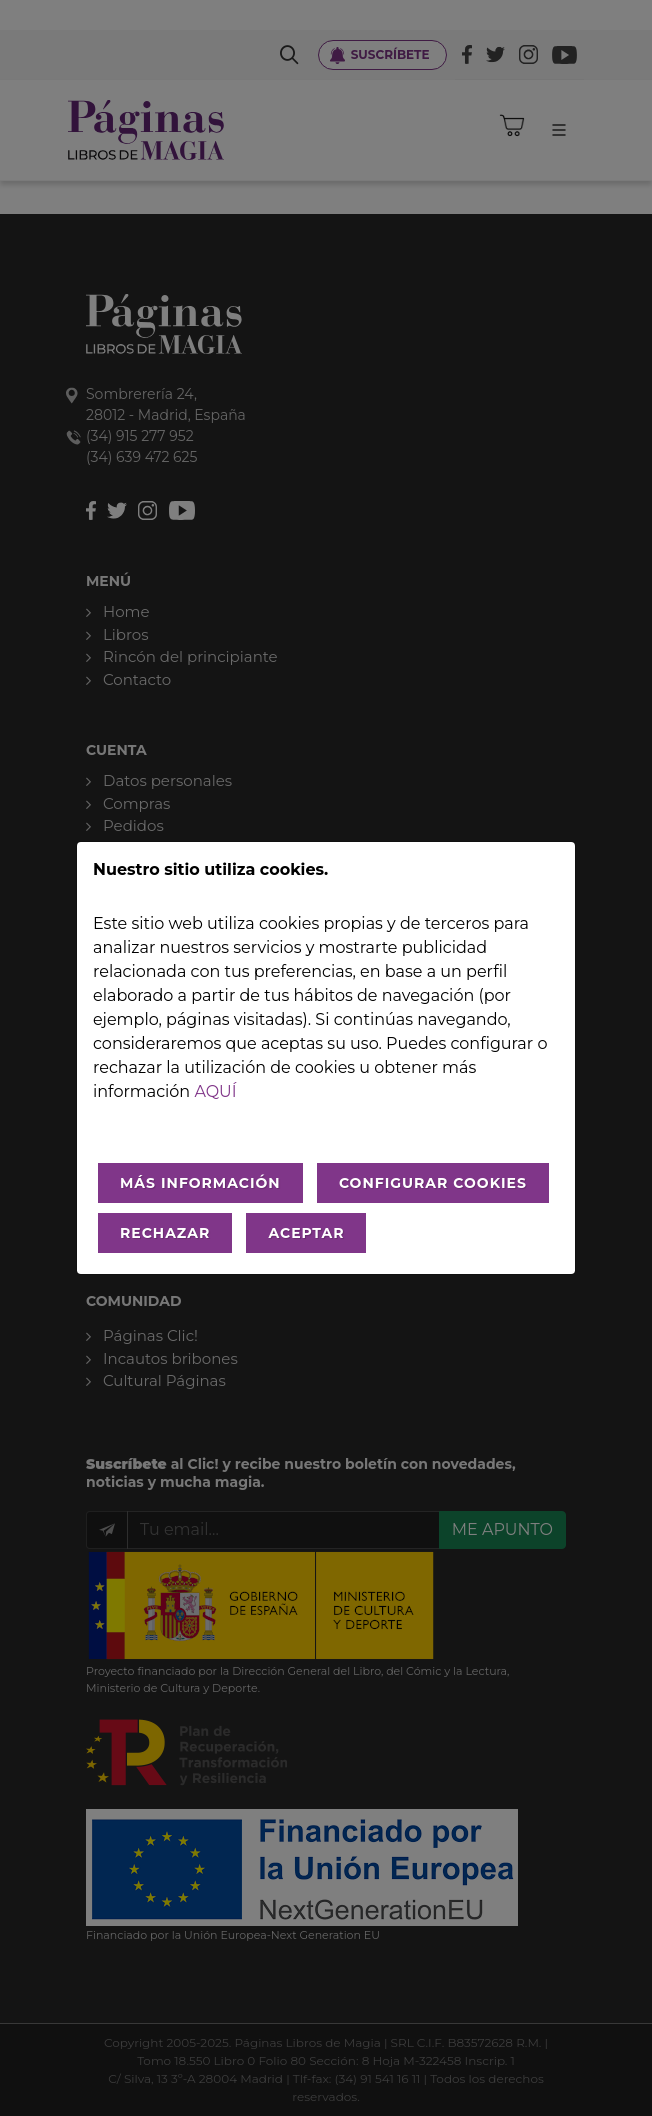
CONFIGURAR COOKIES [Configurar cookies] (433, 1183)
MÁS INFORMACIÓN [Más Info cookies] (200, 1183)
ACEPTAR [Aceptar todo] (306, 1233)
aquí (215, 1091)
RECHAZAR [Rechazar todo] (165, 1233)
